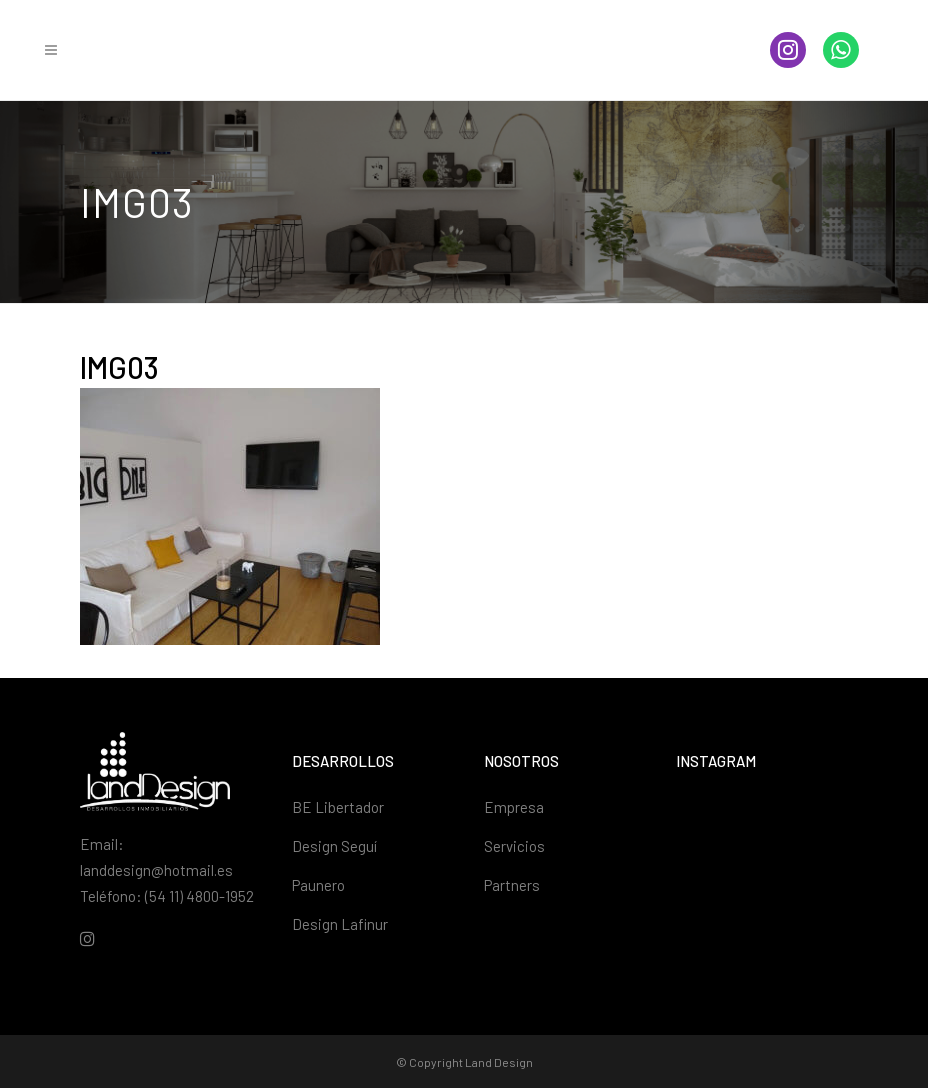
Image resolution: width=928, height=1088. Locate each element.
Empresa (514, 807)
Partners (512, 885)
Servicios (514, 846)
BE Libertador (338, 807)
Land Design (499, 1062)
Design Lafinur (340, 924)
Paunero (318, 885)
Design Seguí (334, 846)
